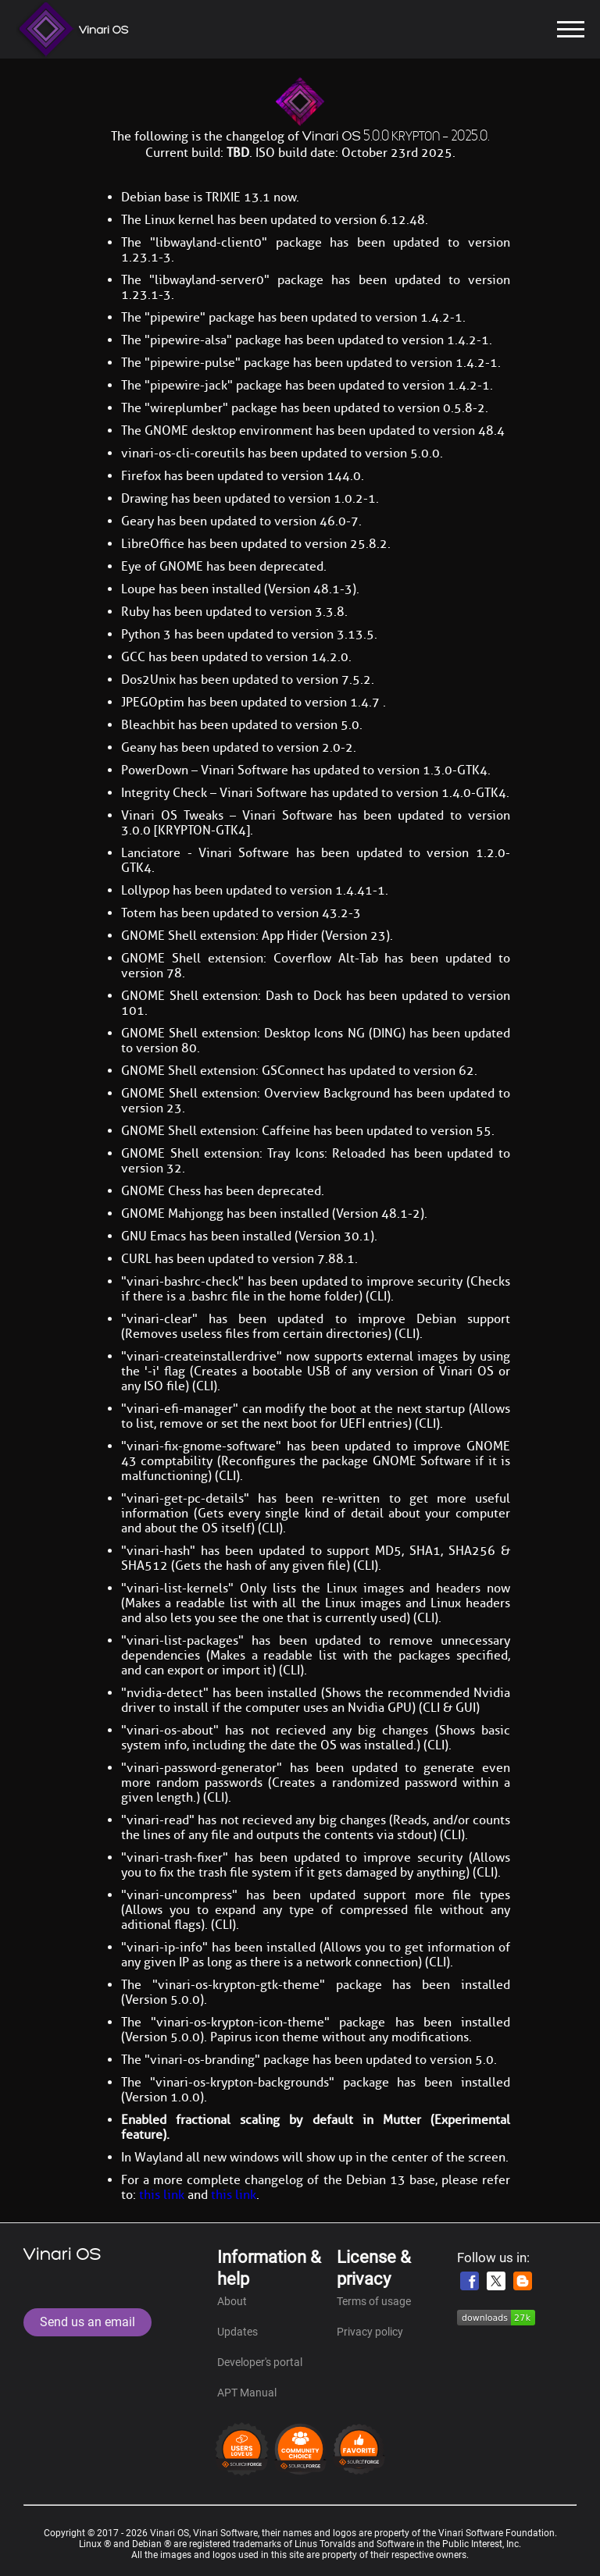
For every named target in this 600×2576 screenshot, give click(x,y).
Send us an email (87, 2321)
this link (161, 2194)
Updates (237, 2332)
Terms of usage (374, 2301)
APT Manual (247, 2393)
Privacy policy (370, 2332)
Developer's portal (259, 2362)
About (232, 2301)
